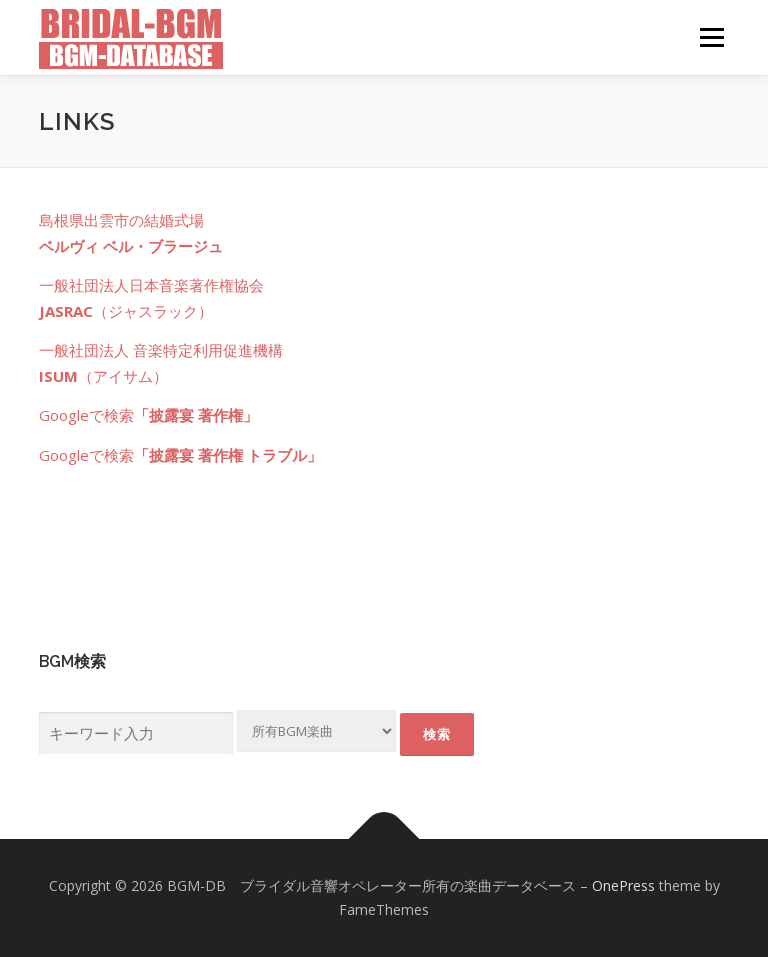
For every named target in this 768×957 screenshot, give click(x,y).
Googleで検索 (148, 415)
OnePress (623, 885)
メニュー (711, 37)
